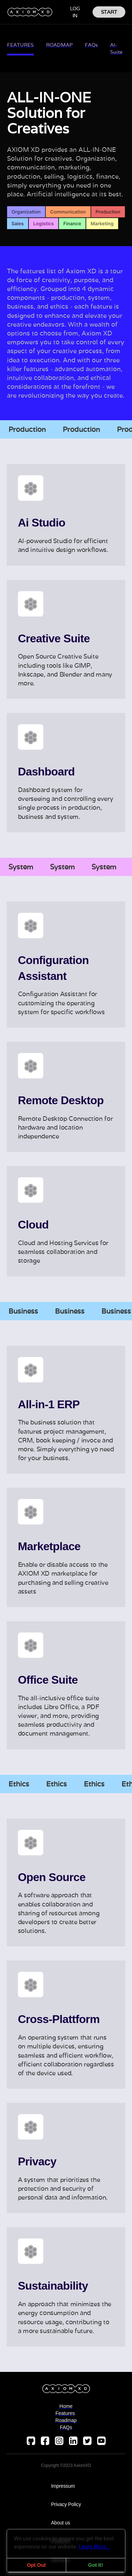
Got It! (95, 2565)
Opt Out (36, 2565)
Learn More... (94, 2547)
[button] (56, 12)
